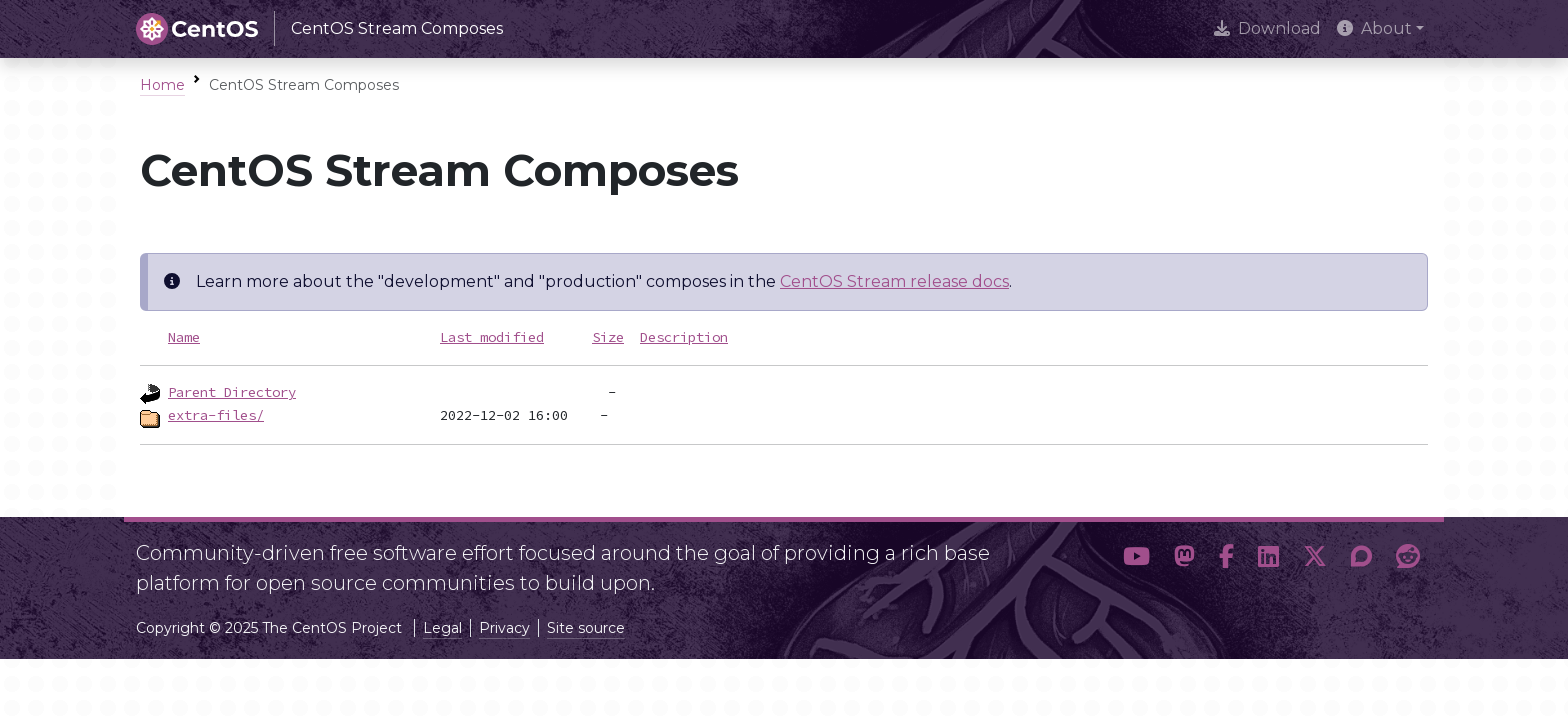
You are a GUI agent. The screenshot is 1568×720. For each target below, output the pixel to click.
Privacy (504, 628)
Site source (586, 628)
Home (162, 85)
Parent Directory (232, 392)
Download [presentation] (1267, 28)
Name (184, 337)
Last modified (492, 337)
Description (684, 337)
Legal (442, 628)
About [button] (1374, 28)
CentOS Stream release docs (894, 281)
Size (608, 337)
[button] (1136, 560)
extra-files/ (216, 415)
